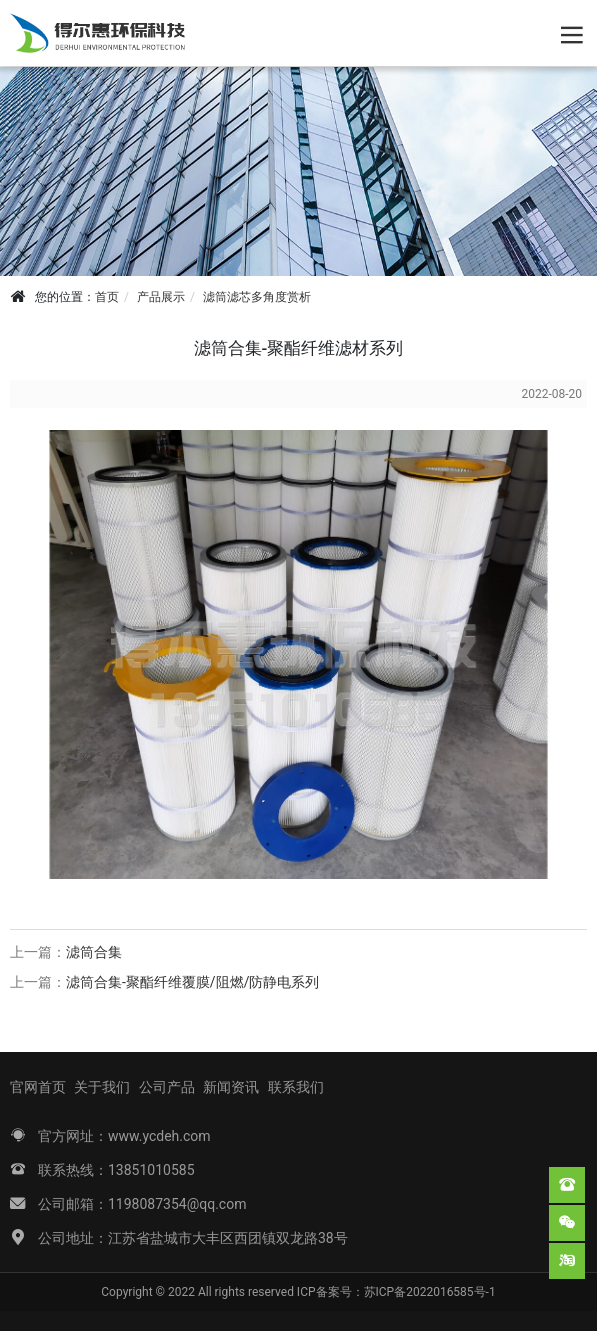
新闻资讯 (231, 1087)
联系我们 (296, 1087)
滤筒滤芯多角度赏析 (257, 297)
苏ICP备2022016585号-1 (430, 1292)
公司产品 (167, 1087)
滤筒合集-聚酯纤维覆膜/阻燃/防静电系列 (192, 982)
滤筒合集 (94, 952)
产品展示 (161, 297)
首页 (107, 297)
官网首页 (38, 1087)
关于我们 (102, 1087)
